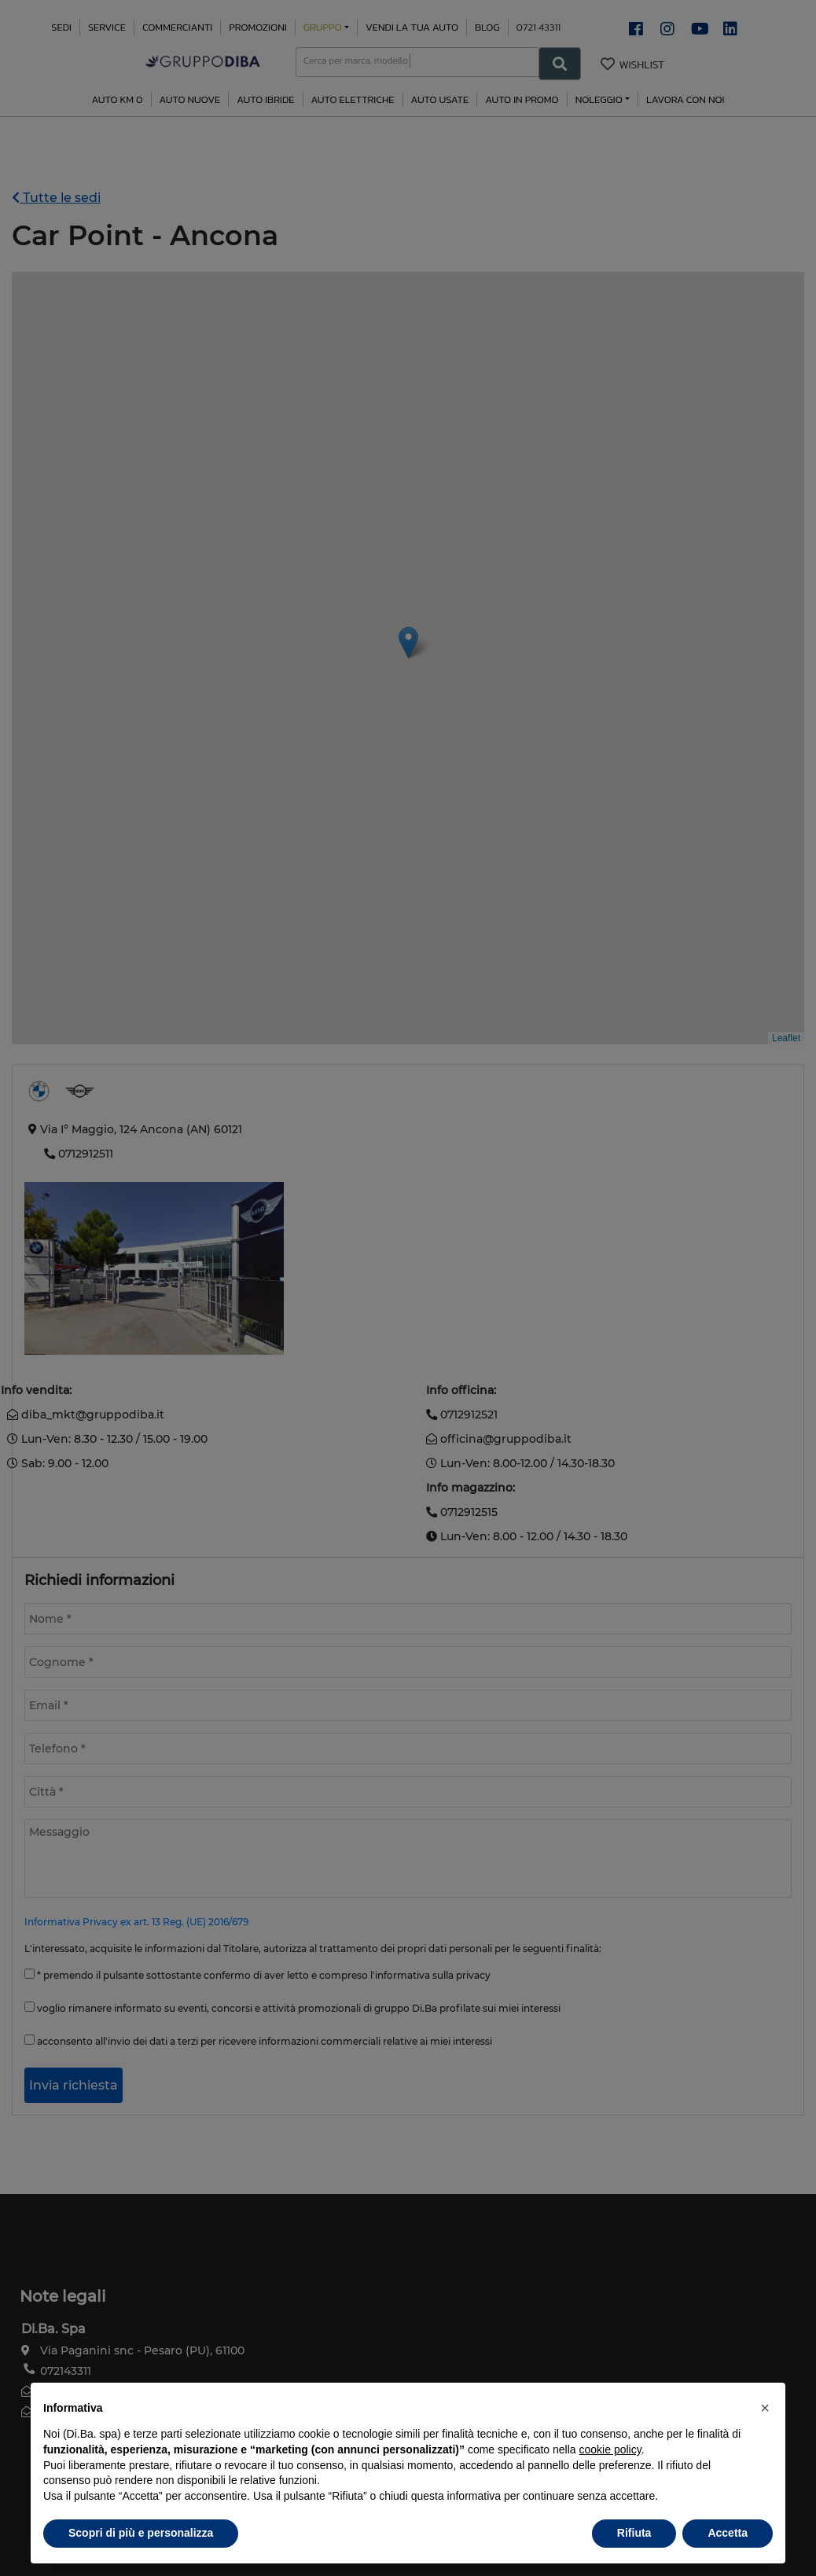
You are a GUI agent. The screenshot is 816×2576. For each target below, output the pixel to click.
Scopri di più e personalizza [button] (140, 2532)
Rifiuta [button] (634, 2532)
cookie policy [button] (610, 2449)
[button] (764, 2407)
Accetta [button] (728, 2532)
